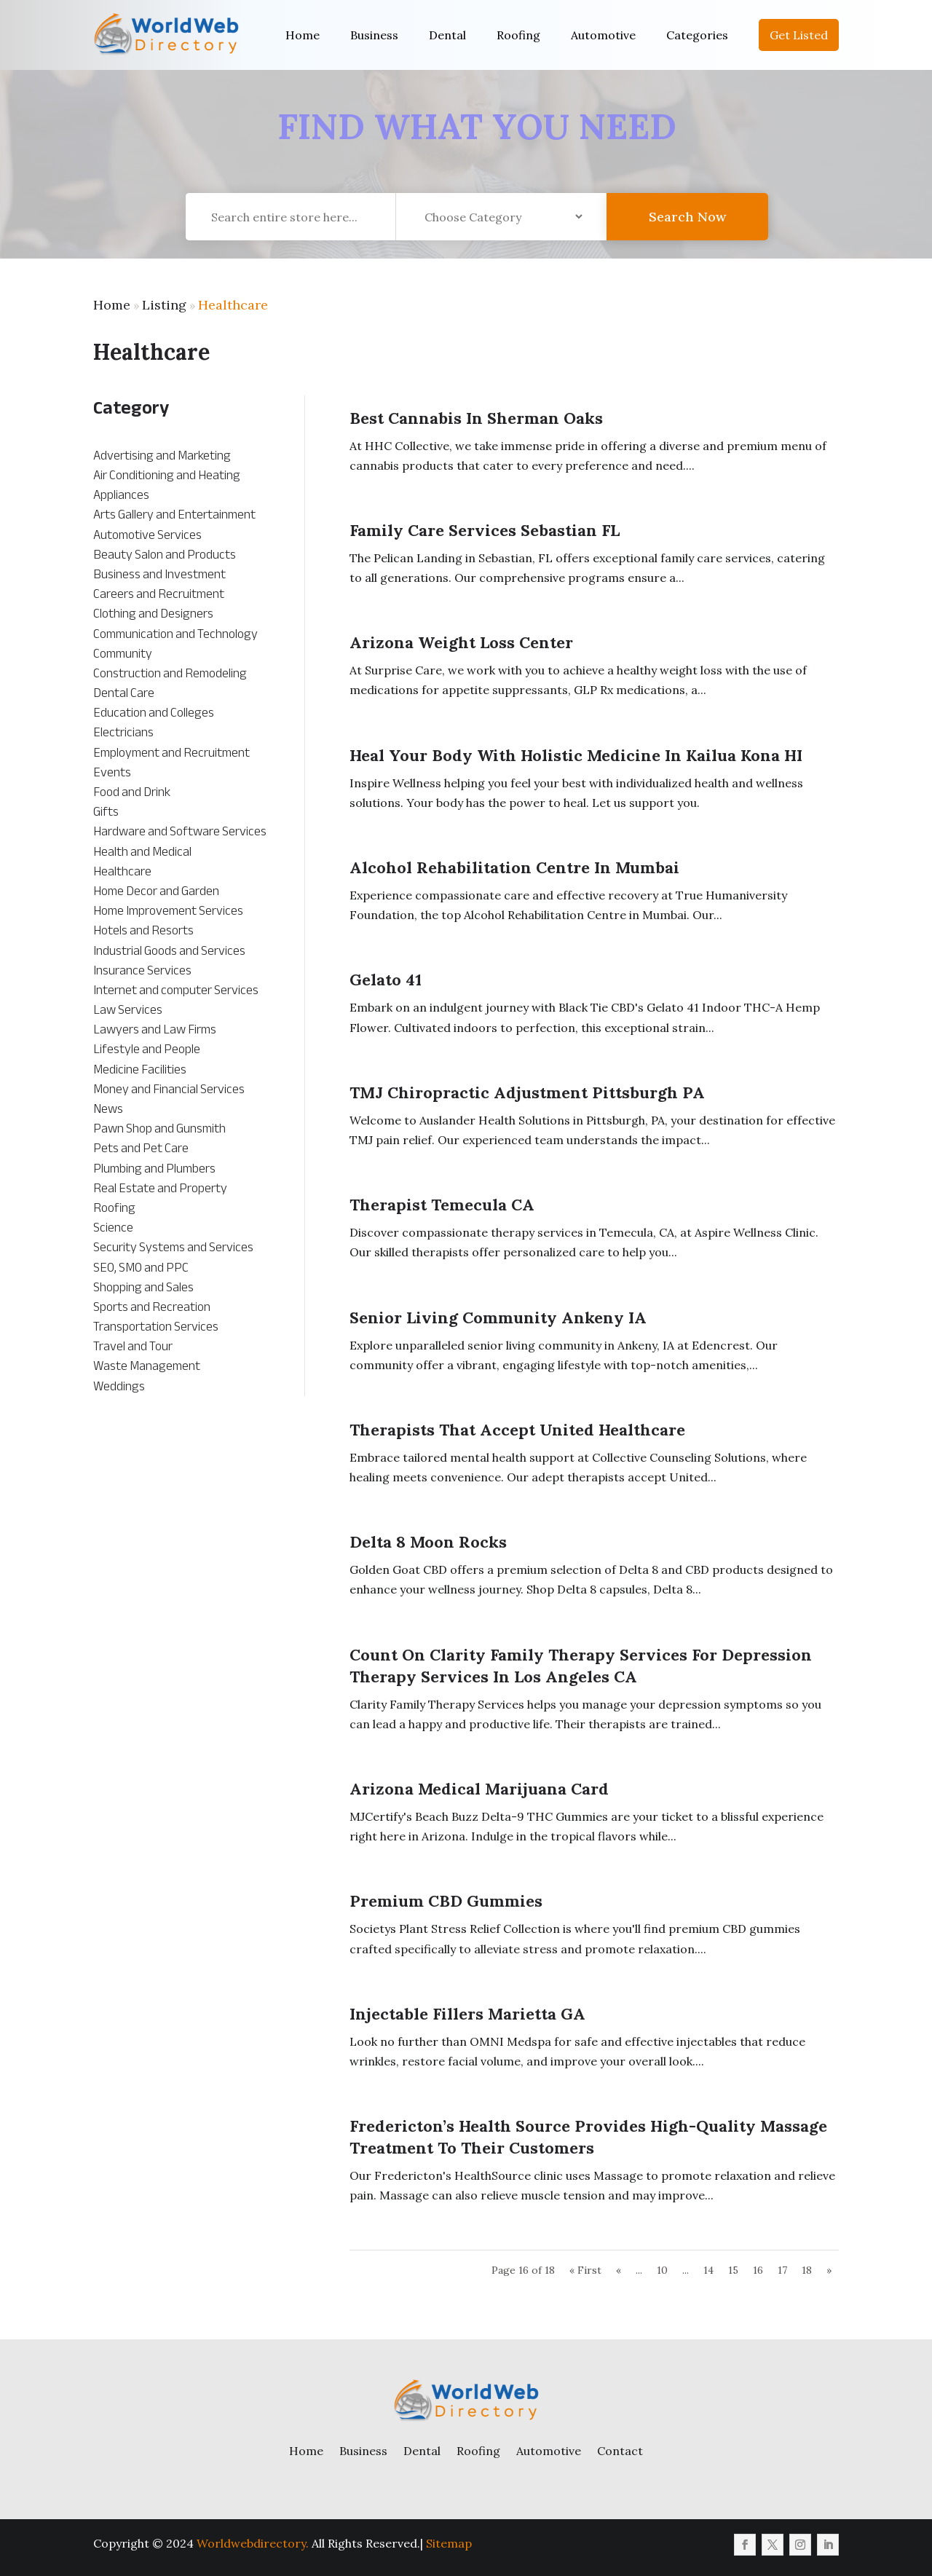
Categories (697, 35)
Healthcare (233, 304)
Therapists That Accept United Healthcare (517, 1429)
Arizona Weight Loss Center (461, 642)
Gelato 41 (386, 979)
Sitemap (449, 2543)
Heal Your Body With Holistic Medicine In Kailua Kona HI (576, 755)
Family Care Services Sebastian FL (485, 530)
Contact (620, 2450)
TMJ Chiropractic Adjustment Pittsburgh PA (527, 1092)
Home (302, 35)
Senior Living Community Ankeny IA (498, 1317)
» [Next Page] (829, 2270)
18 (807, 2270)
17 (782, 2270)
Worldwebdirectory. (253, 2543)
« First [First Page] (585, 2270)
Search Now (687, 226)
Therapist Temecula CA (442, 1204)
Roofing (518, 35)
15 (733, 2270)
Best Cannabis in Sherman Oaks (476, 418)
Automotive (603, 35)
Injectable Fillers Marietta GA (467, 2014)
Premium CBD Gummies (446, 1901)
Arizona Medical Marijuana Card (479, 1789)
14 (708, 2270)
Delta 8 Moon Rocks (428, 1542)
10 (662, 2270)
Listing (164, 304)
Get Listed (799, 35)
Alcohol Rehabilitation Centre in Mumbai (514, 867)
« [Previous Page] (618, 2270)
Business (374, 35)
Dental (447, 35)
